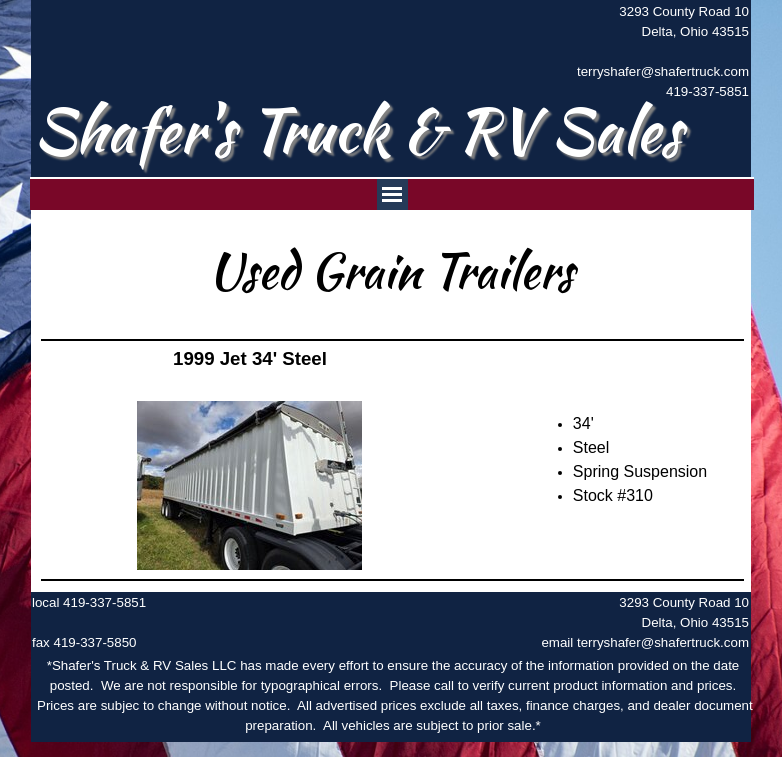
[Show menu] (392, 194)
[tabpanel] (652, 52)
